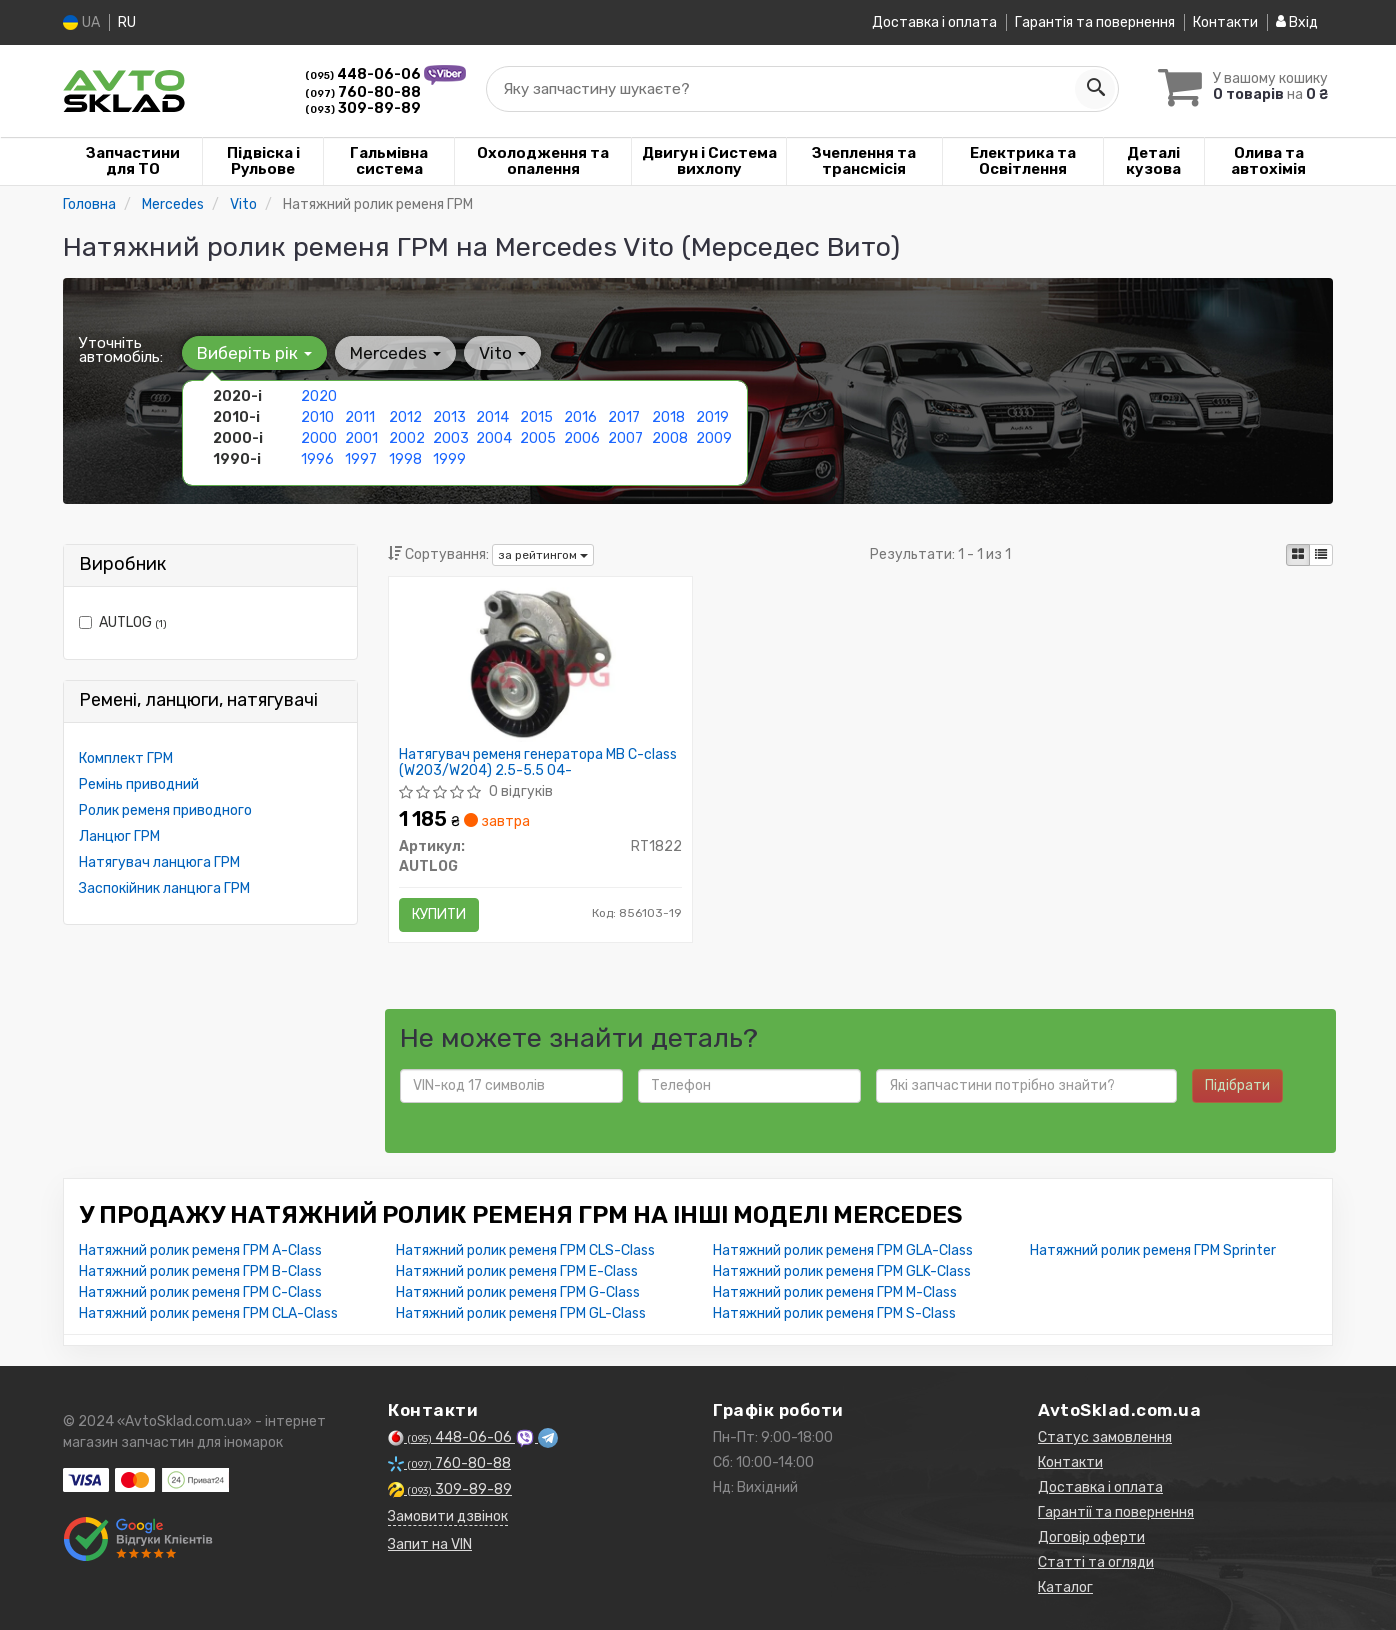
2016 (580, 417)
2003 (451, 438)
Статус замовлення (1105, 1437)
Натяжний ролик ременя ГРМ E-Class (517, 1271)
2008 (670, 438)
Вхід (1297, 22)
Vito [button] (502, 353)
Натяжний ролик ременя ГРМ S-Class (834, 1313)
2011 (360, 417)
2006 (582, 438)
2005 (538, 438)
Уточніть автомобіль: (121, 350)
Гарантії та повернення (1116, 1512)
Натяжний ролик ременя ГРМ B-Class (200, 1271)
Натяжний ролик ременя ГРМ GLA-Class (843, 1250)
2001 (361, 438)
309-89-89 (363, 108)
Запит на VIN (430, 1544)
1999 (449, 459)
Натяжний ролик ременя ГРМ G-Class (518, 1292)
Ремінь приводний (139, 784)
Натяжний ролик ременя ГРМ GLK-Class (842, 1271)
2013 (449, 417)
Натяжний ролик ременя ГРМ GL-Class (521, 1313)
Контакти (1225, 22)
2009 (714, 438)
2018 (668, 417)
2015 (536, 417)
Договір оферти (1091, 1537)
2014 (492, 417)
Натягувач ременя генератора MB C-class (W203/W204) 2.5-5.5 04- (538, 762)
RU (127, 22)
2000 (319, 438)
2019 (712, 417)
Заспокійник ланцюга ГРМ (164, 888)
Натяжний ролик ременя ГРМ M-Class (835, 1292)
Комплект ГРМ (126, 758)
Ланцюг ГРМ (119, 836)
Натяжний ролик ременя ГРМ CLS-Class (525, 1250)
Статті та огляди (1096, 1562)
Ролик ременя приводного (165, 810)
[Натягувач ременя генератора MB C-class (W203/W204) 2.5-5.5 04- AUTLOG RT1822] (541, 663)
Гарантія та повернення (1095, 22)
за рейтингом (543, 555)
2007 (625, 438)
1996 (317, 459)
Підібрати (1237, 1085)
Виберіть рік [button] (254, 353)
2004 (494, 438)
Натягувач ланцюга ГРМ (159, 862)
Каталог (1065, 1587)
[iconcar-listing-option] (1321, 555)
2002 (407, 438)
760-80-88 (363, 92)
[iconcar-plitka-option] (1298, 555)
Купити (439, 914)
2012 (405, 417)
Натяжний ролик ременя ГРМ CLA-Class (208, 1313)
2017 (624, 417)
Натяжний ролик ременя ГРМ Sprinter (1153, 1250)
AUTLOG (123, 622)
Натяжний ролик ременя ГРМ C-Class (200, 1292)
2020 (319, 396)
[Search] (1095, 89)
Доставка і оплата (934, 22)
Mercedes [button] (395, 353)
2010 (317, 417)
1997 (361, 459)
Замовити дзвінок (448, 1516)
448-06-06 (364, 74)
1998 (405, 459)
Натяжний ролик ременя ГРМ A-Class (200, 1250)
